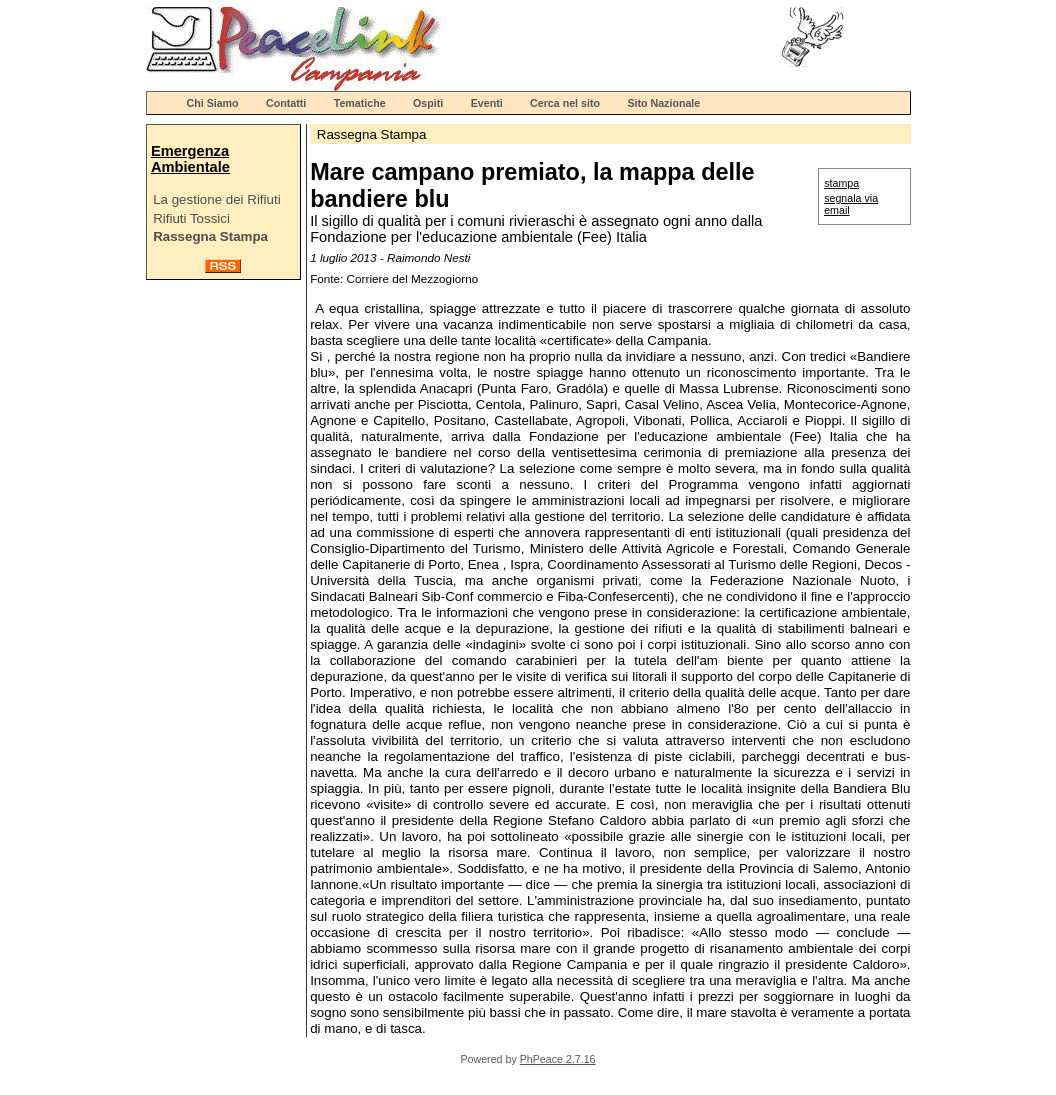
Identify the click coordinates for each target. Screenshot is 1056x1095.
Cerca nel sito (565, 103)
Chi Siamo (213, 103)
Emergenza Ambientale (190, 159)
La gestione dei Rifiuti (216, 199)
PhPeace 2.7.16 (558, 1059)
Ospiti (428, 103)
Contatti (286, 103)
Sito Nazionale (663, 103)
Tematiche (360, 103)
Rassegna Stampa (210, 236)
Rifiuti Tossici (191, 218)
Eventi (487, 103)
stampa (841, 183)
